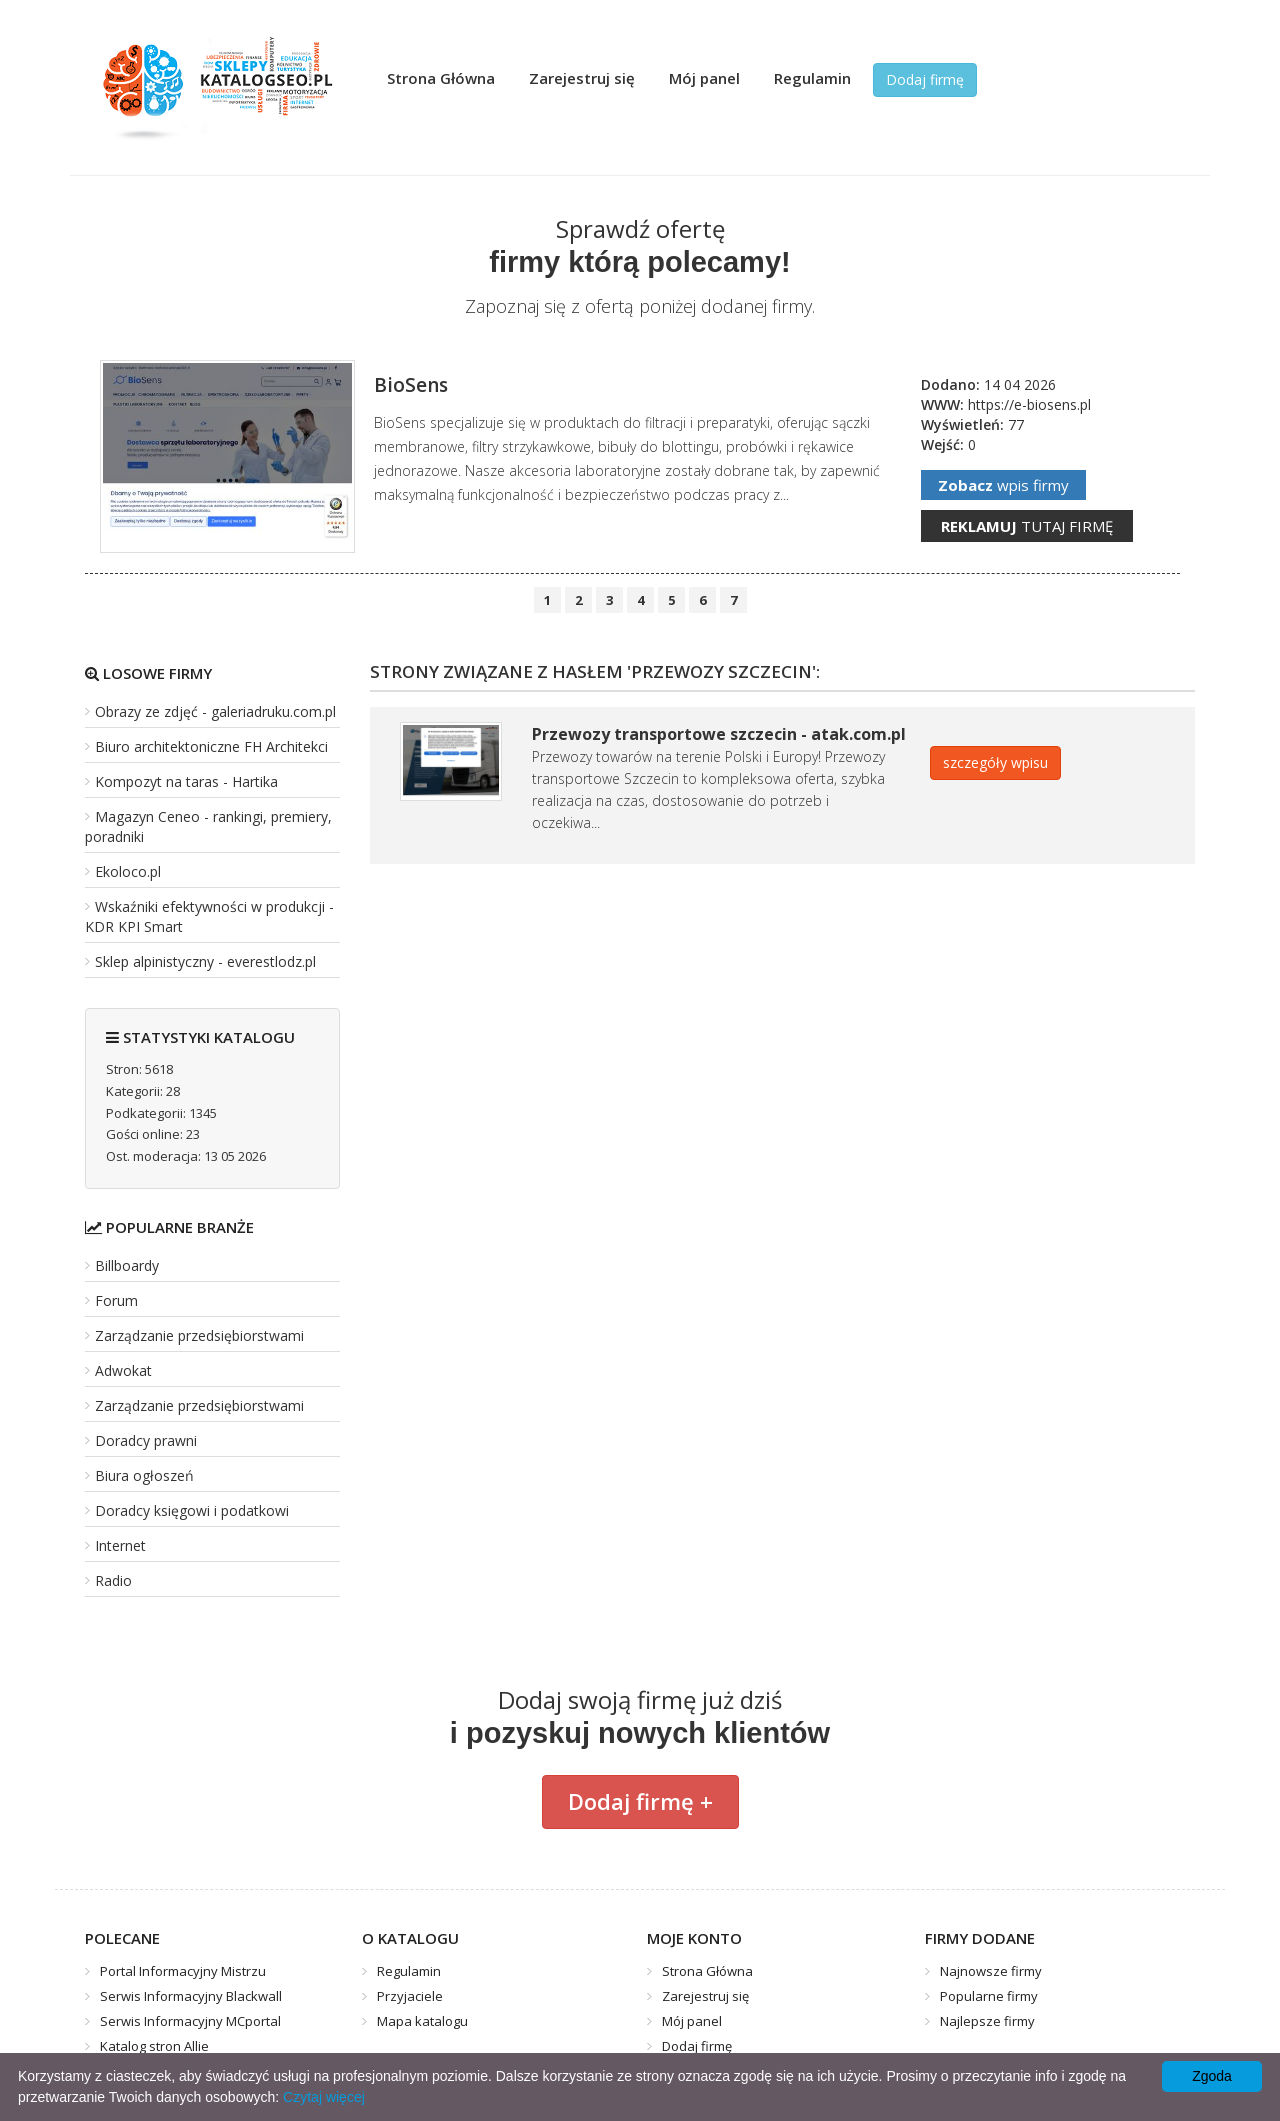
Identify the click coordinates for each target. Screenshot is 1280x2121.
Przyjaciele (410, 1996)
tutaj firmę (1027, 526)
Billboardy (127, 1265)
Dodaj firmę (925, 79)
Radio (113, 1580)
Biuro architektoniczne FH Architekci (211, 746)
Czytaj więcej (324, 2097)
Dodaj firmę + (640, 1801)
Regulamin (812, 78)
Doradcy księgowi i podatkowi (192, 1510)
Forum (116, 1300)
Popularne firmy (989, 1996)
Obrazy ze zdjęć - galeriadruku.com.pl (215, 711)
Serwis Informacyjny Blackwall (191, 1996)
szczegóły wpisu (995, 762)
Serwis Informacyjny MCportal (190, 2021)
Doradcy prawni (146, 1440)
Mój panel (704, 78)
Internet (120, 1545)
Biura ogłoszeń (144, 1475)
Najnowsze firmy (991, 1971)
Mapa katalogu (422, 2021)
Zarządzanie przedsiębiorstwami (199, 1335)
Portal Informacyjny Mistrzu (183, 1971)
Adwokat (123, 1370)
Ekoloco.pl (128, 871)
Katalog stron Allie (154, 2046)
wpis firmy (1003, 485)
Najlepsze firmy (987, 2021)
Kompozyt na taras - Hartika (186, 781)
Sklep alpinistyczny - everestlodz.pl (205, 961)
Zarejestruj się (582, 78)
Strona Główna (441, 78)
